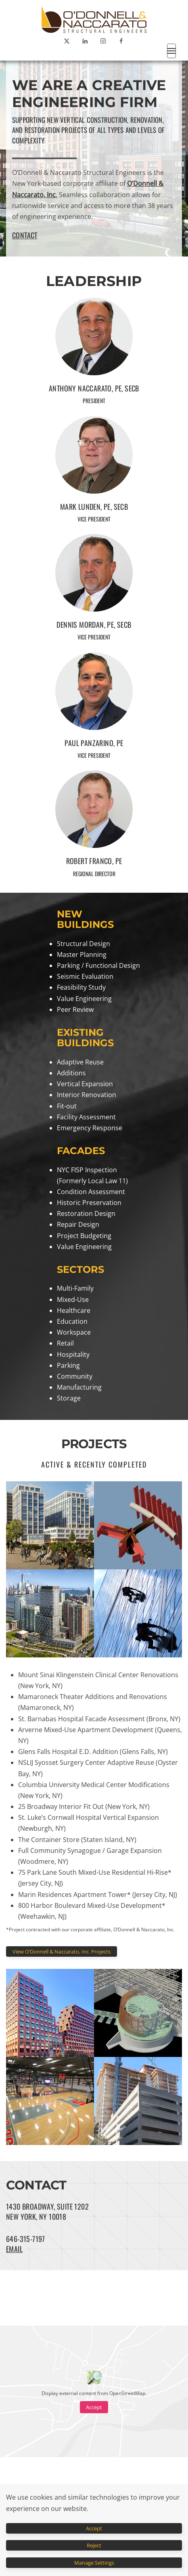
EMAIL (14, 2249)
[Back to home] (94, 19)
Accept (94, 2407)
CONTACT (25, 235)
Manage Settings (94, 2562)
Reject (94, 2545)
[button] (171, 51)
